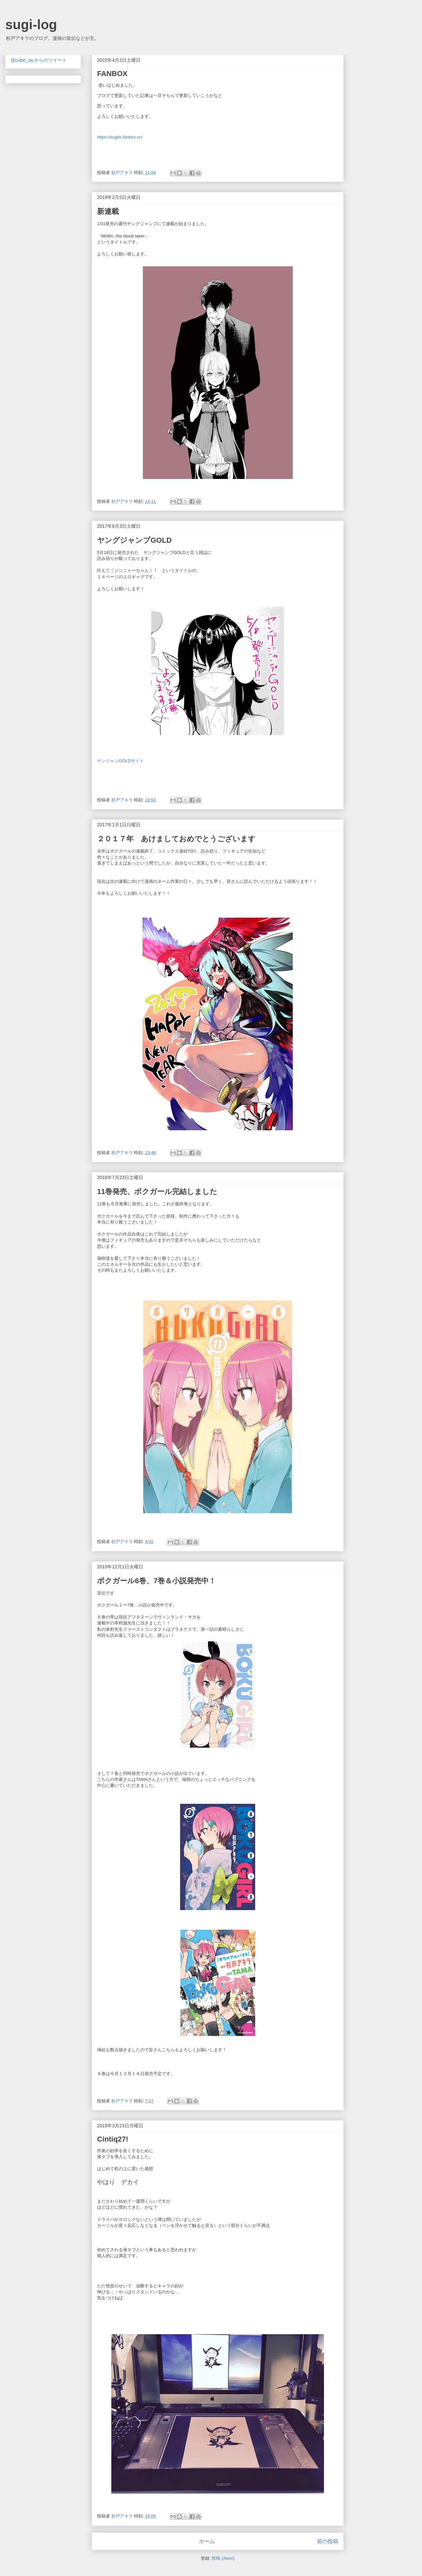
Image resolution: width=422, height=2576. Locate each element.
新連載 (108, 211)
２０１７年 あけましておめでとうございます (176, 839)
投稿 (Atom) (223, 2558)
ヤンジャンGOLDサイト (120, 760)
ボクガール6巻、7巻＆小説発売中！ (156, 1581)
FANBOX (112, 73)
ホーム (207, 2541)
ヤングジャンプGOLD (134, 540)
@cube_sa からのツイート (39, 60)
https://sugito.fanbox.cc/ (120, 137)
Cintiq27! (112, 2139)
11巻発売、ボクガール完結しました (157, 1191)
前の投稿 (327, 2541)
